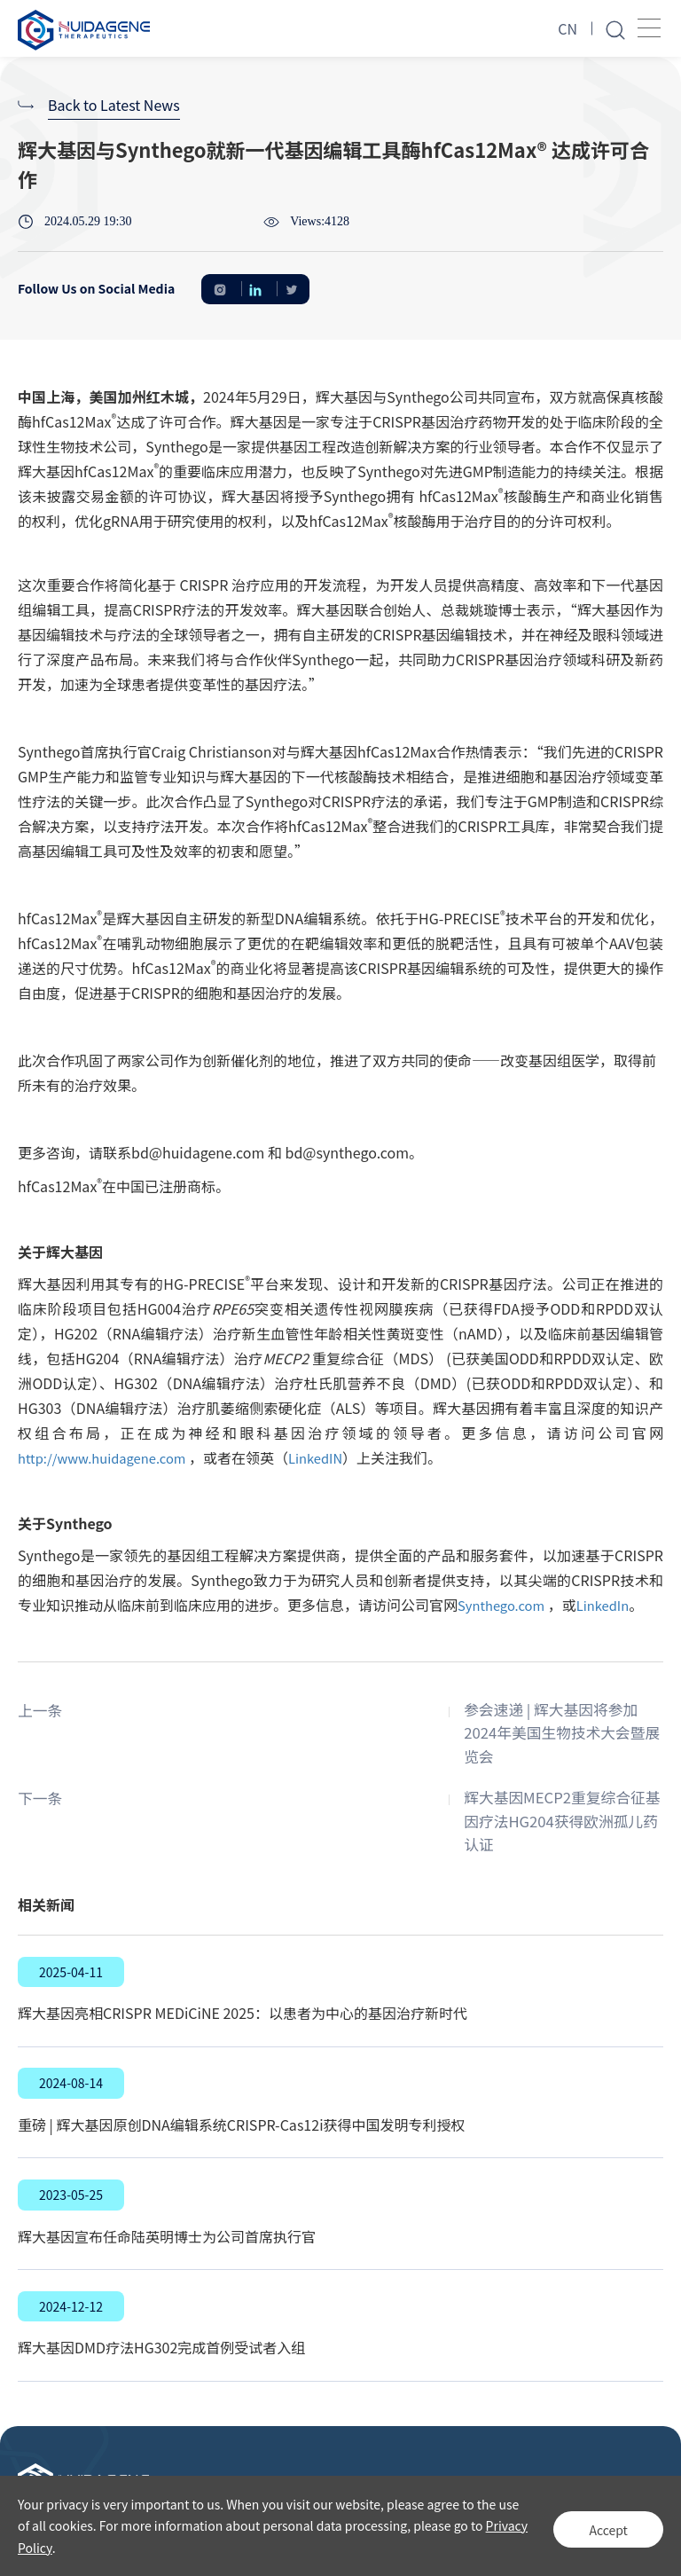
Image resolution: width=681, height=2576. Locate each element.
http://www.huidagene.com (109, 1457)
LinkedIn (612, 1604)
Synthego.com (505, 1604)
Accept (601, 2525)
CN (567, 28)
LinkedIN (332, 1457)
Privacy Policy (57, 2547)
